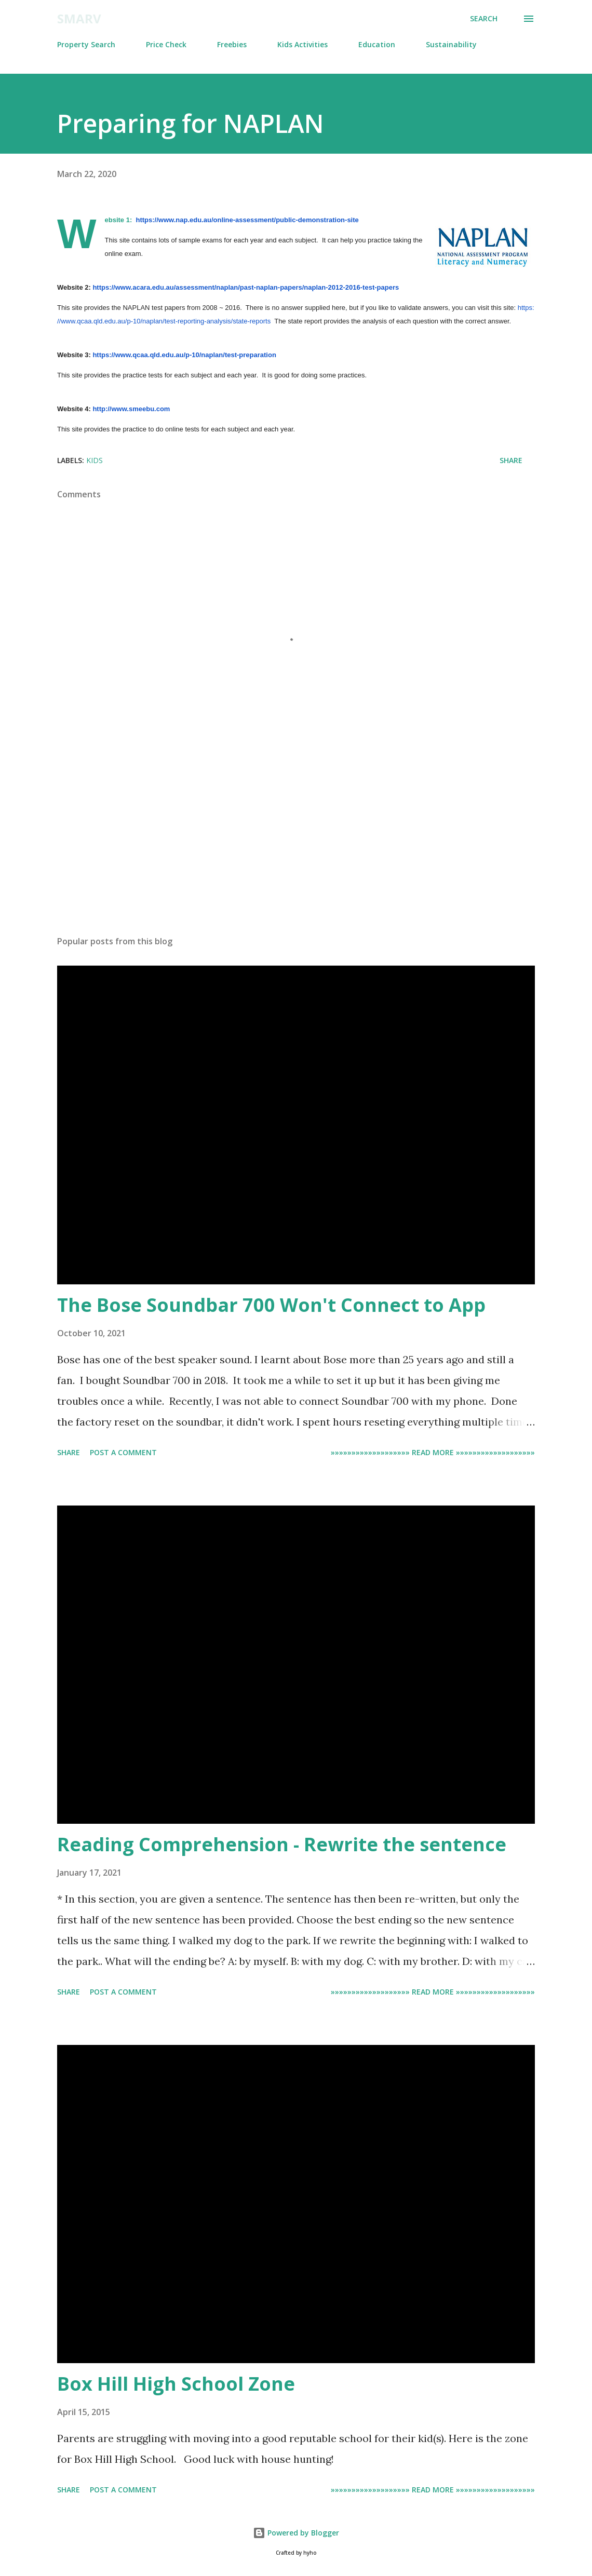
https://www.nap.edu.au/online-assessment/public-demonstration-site (247, 220)
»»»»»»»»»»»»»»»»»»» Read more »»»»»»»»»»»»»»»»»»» (433, 1452)
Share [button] (511, 460)
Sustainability (451, 44)
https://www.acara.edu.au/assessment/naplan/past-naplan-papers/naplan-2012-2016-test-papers (245, 287)
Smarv (79, 18)
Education (376, 44)
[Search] (483, 18)
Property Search (86, 44)
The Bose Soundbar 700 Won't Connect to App (271, 1305)
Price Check (166, 44)
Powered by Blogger (296, 2533)
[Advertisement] (296, 846)
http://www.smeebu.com (131, 409)
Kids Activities (302, 44)
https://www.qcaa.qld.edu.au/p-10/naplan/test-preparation (184, 355)
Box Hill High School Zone (176, 2383)
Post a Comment (123, 1452)
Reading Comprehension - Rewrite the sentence (281, 1844)
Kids (94, 460)
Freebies (232, 44)
